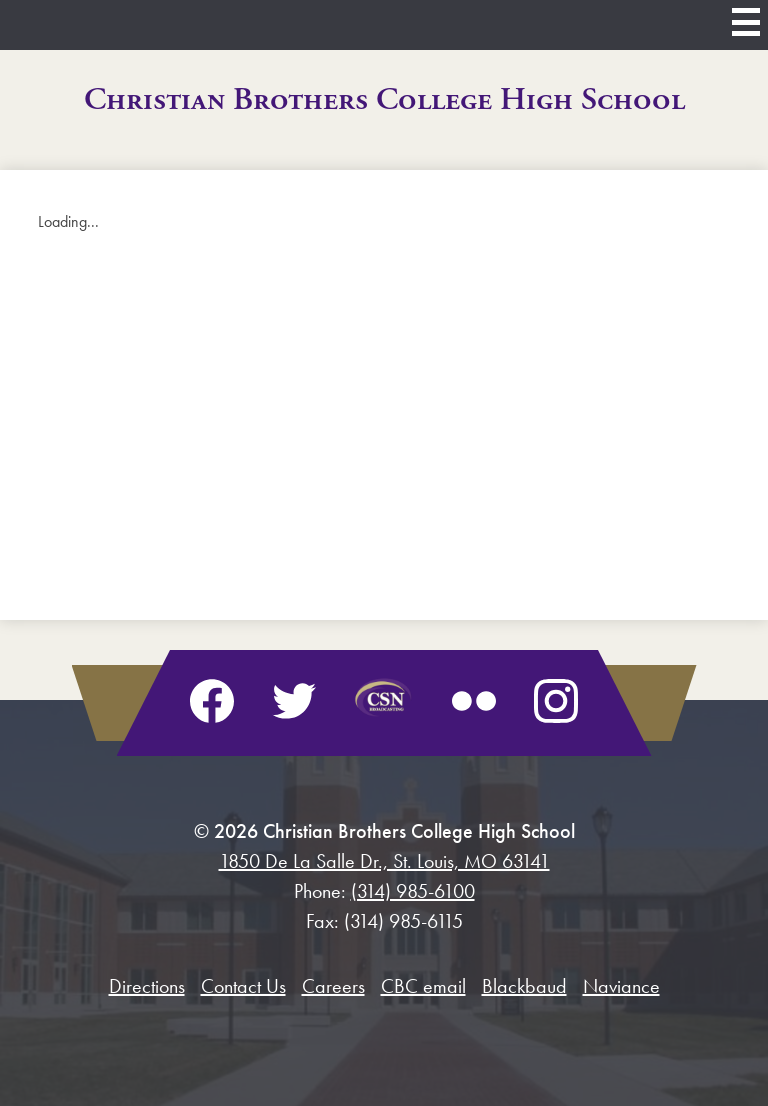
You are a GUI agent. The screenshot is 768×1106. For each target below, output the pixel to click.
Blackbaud (524, 986)
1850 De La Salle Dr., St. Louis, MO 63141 (384, 861)
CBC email (423, 986)
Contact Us (243, 986)
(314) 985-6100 (413, 891)
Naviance (621, 986)
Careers (333, 986)
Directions (147, 986)
